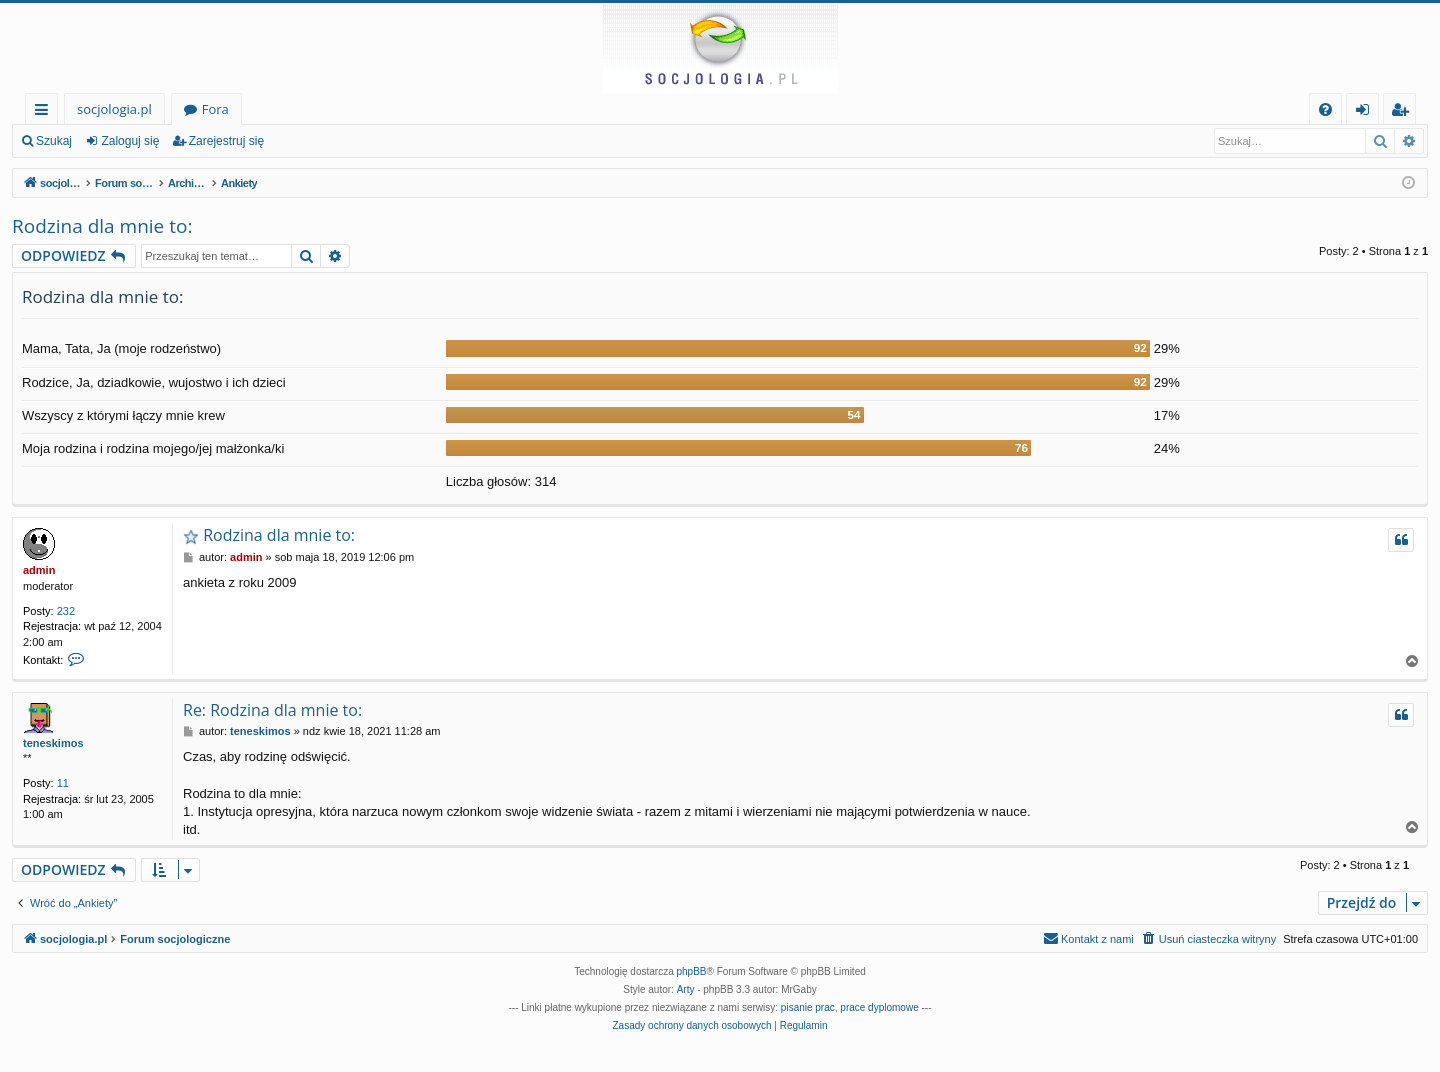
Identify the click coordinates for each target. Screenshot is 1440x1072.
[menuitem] (1325, 109)
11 (63, 783)
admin (39, 570)
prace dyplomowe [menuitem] (879, 1007)
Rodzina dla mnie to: (102, 226)
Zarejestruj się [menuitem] (1405, 112)
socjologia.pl (114, 109)
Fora (215, 109)
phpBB (692, 971)
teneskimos (53, 743)
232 (66, 611)
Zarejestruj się (226, 141)
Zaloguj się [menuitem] (1366, 112)
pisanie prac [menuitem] (808, 1007)
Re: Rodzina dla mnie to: (272, 710)
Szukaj (54, 141)
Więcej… (45, 112)
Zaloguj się (130, 141)
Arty (686, 989)
